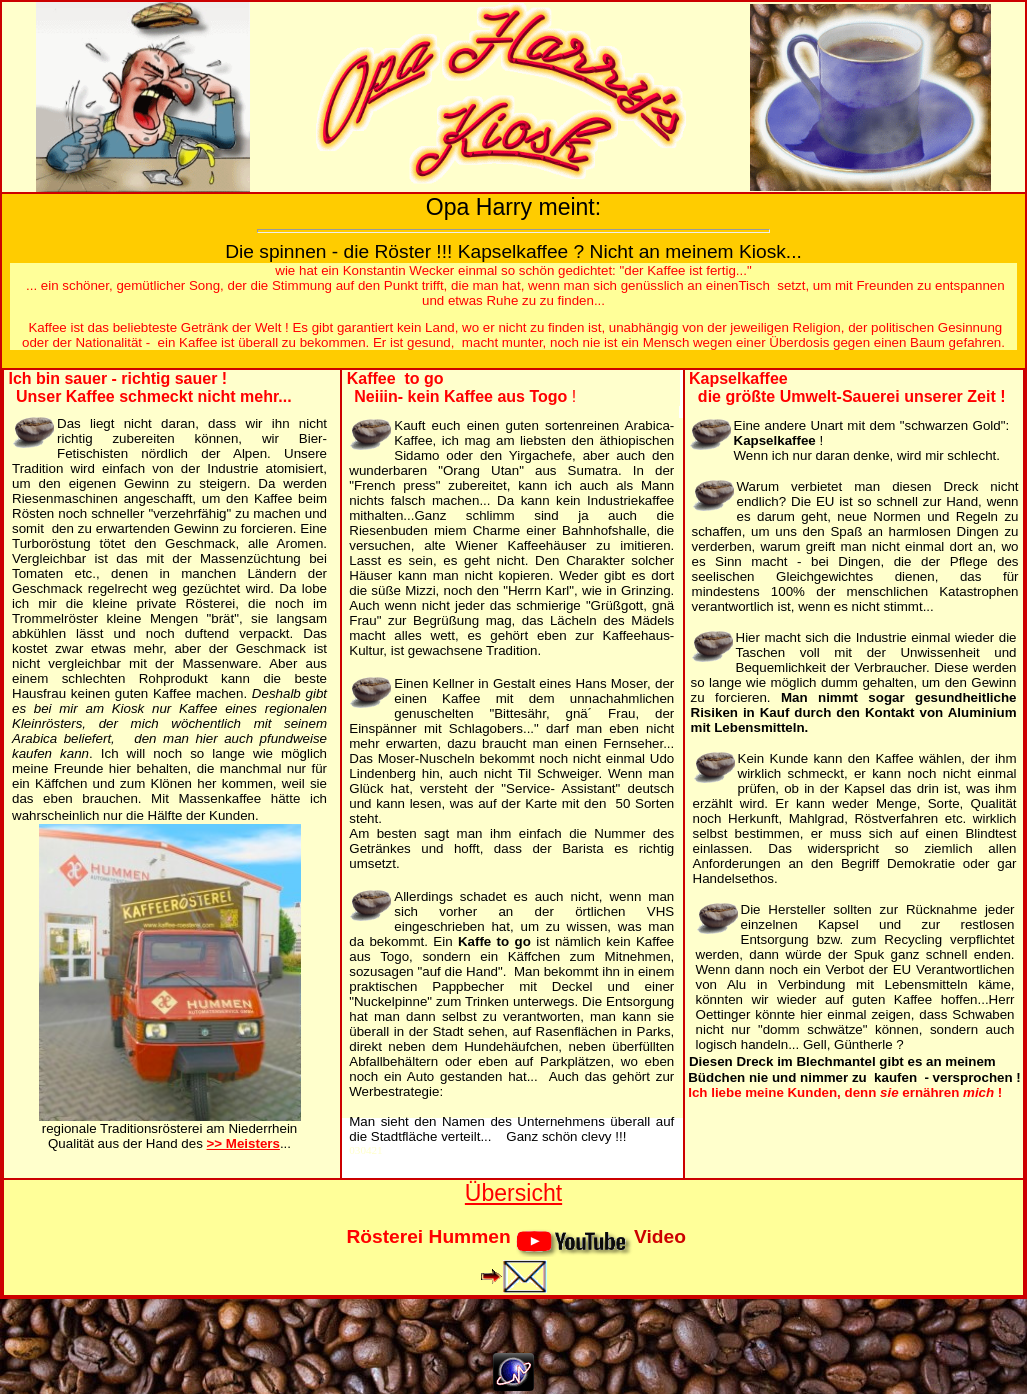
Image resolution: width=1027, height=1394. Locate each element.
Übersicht (513, 1193)
